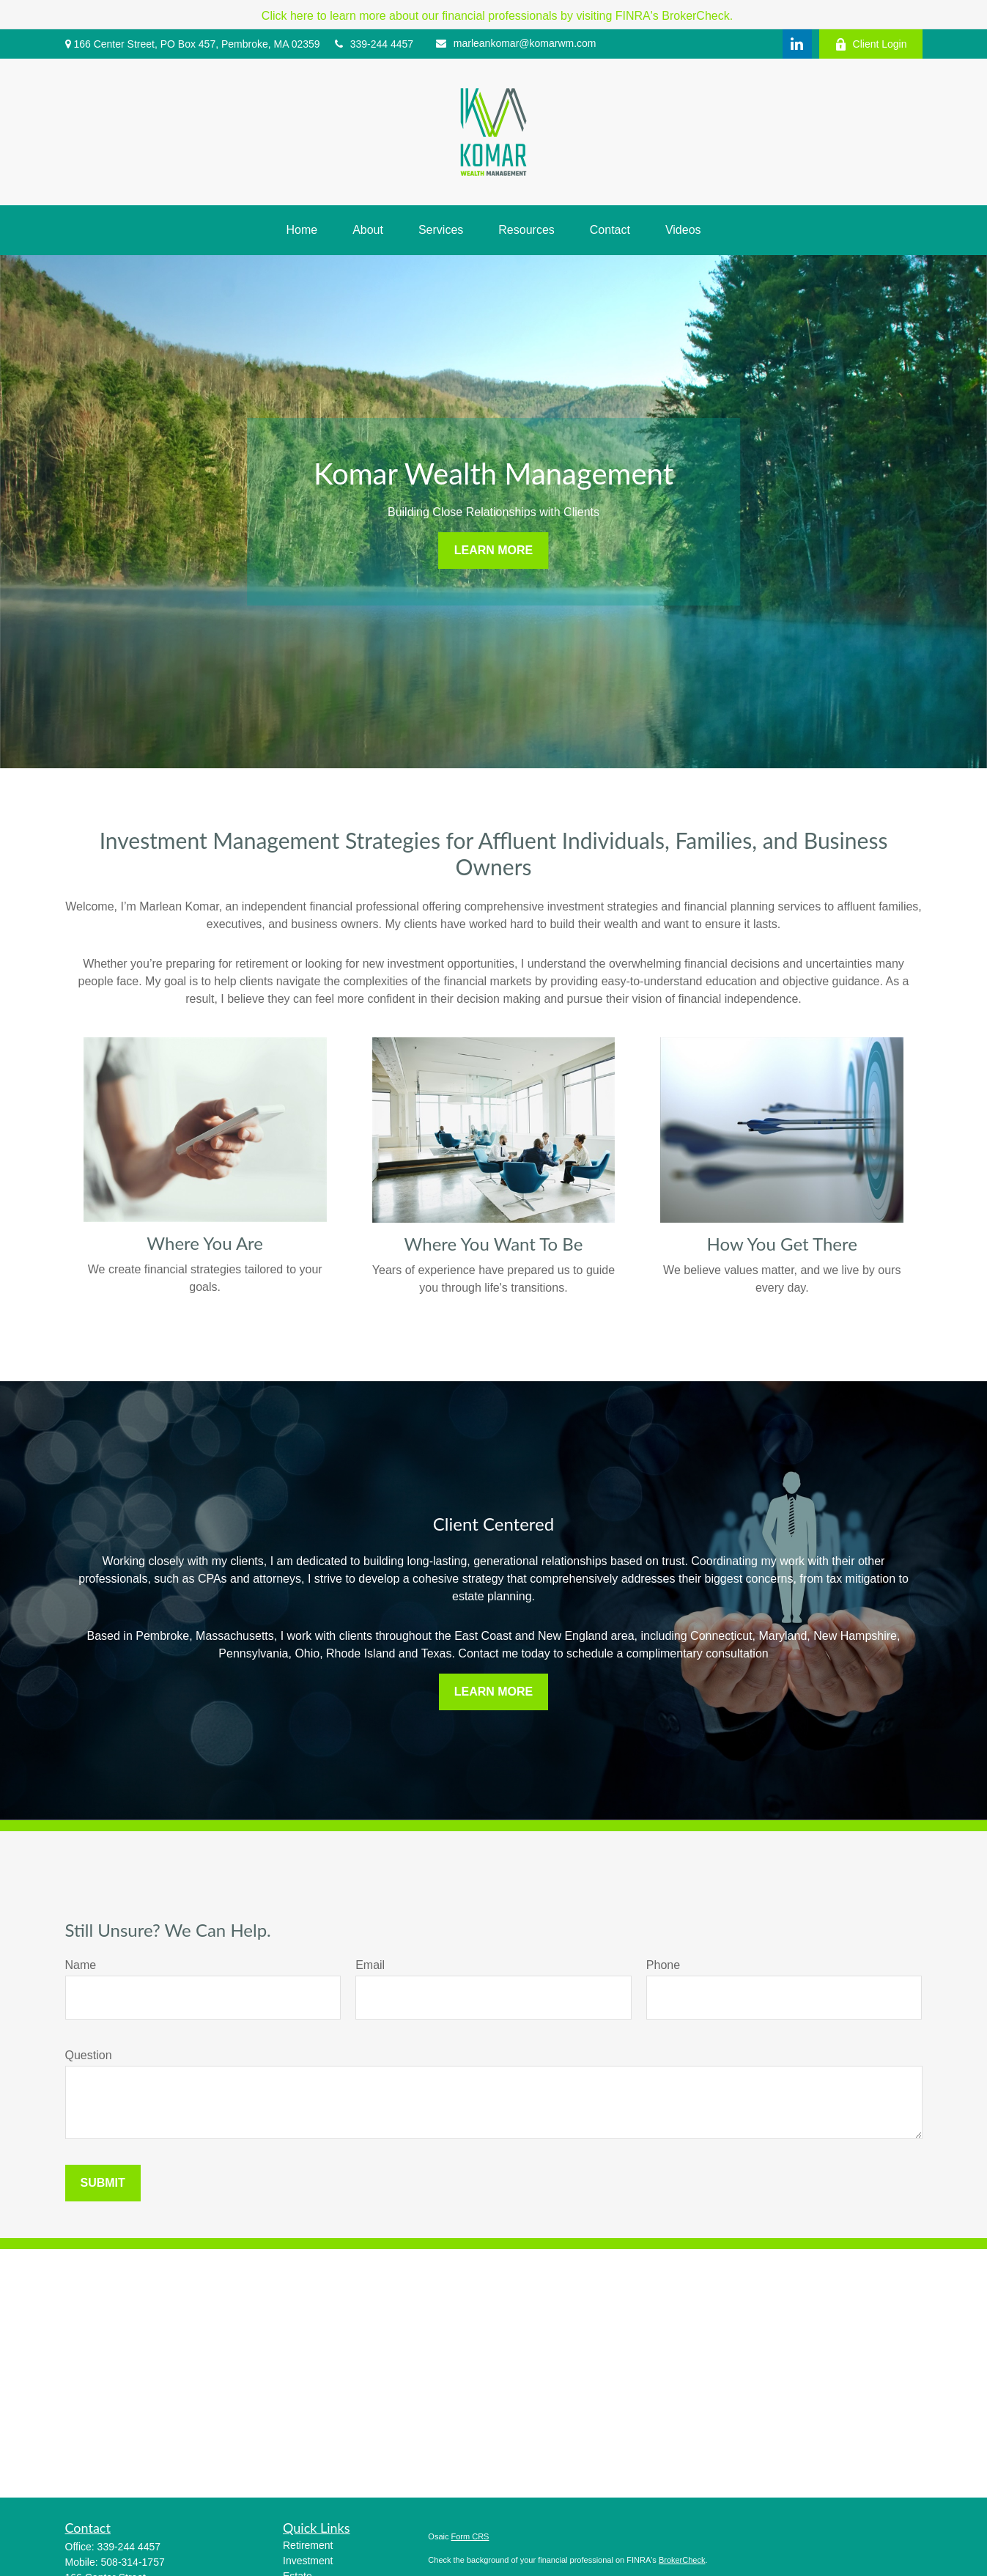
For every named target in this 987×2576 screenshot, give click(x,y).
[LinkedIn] (797, 44)
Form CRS (470, 2536)
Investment (308, 2560)
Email (370, 1965)
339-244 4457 (374, 44)
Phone (663, 1965)
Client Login (871, 44)
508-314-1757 (133, 2562)
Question (88, 2055)
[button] (301, 230)
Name (81, 1965)
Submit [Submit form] (103, 2182)
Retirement (308, 2545)
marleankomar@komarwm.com (516, 43)
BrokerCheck (682, 2559)
